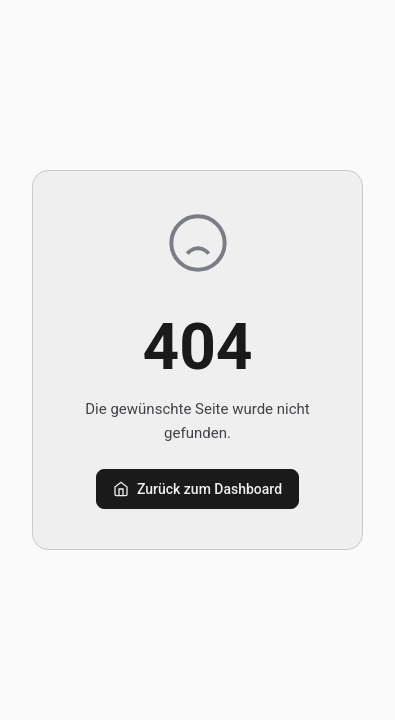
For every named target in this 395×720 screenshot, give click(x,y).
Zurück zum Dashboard (197, 489)
